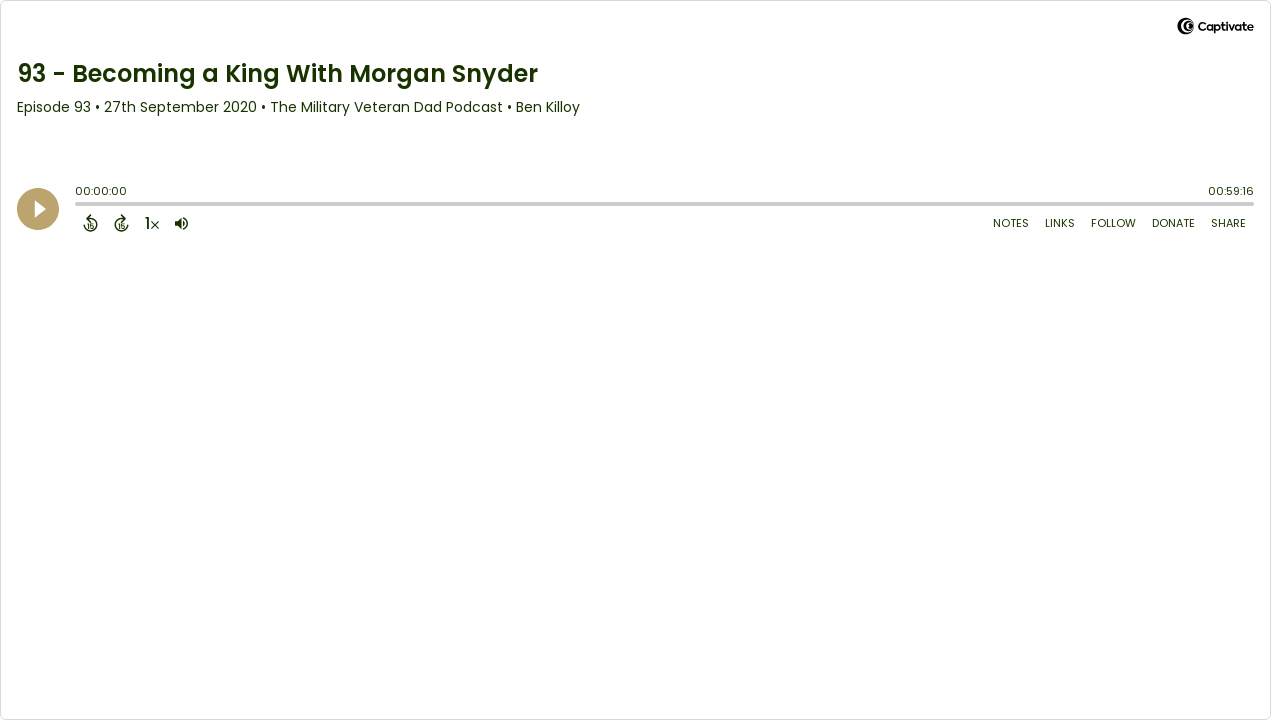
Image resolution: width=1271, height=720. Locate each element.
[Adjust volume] (181, 223)
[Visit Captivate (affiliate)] (1215, 29)
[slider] (80, 206)
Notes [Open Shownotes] (1011, 223)
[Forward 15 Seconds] (121, 223)
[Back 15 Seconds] (90, 223)
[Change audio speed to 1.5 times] (152, 223)
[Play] (38, 209)
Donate (1173, 223)
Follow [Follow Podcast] (1113, 223)
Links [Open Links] (1060, 223)
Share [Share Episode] (1228, 223)
